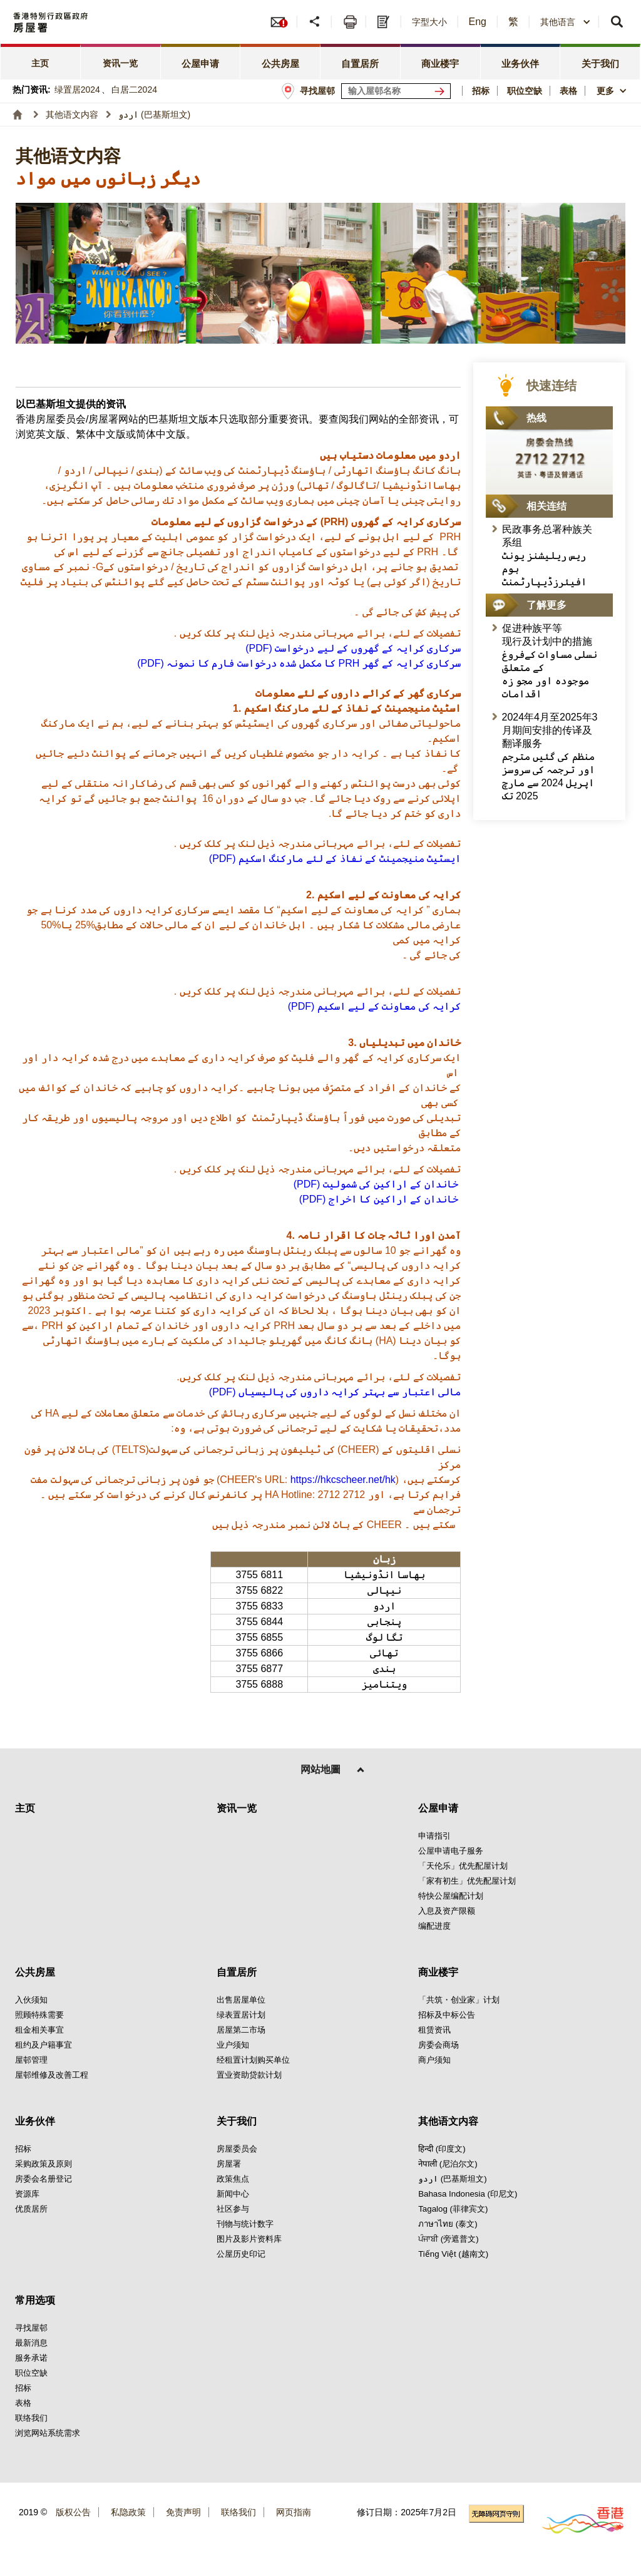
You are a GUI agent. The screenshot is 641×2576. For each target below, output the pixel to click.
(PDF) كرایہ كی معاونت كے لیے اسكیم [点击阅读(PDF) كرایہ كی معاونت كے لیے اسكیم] (374, 1006)
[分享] (316, 22)
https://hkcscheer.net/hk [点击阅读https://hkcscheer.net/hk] (343, 1479)
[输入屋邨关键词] (396, 91)
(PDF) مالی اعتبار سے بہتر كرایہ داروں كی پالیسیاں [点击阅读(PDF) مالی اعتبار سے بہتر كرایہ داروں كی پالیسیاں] (335, 1392)
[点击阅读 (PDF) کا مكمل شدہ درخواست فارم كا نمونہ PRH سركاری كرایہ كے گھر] (299, 663)
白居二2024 (134, 90)
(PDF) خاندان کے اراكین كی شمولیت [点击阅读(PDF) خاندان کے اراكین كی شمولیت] (377, 1184)
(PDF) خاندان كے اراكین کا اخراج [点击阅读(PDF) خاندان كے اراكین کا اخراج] (380, 1199)
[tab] (41, 62)
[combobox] (565, 22)
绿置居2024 (77, 90)
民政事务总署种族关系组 (547, 555)
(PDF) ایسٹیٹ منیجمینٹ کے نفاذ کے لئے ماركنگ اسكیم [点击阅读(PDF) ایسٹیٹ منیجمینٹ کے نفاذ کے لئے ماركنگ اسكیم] (335, 858)
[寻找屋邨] (442, 91)
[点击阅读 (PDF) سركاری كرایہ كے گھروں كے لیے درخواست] (353, 648)
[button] (565, 22)
